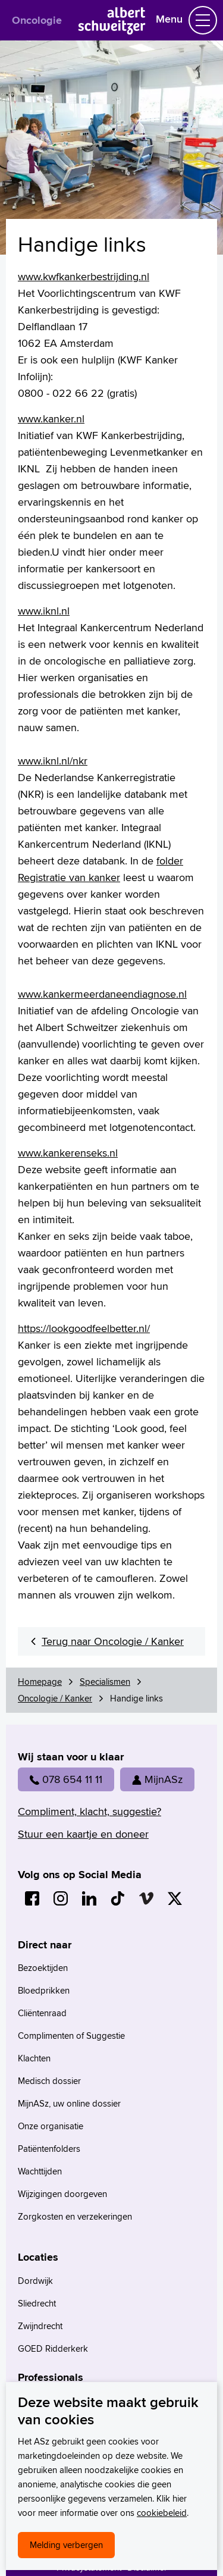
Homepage (40, 1681)
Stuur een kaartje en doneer (83, 1833)
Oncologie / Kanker (55, 1698)
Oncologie (37, 20)
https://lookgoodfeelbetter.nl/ (84, 1328)
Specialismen (105, 1681)
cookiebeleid (162, 2512)
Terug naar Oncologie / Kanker (113, 1641)
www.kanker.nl (51, 418)
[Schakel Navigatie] (203, 20)
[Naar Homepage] (111, 30)
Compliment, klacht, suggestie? (89, 1811)
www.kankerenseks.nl (68, 1152)
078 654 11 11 (66, 1779)
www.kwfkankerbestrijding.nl (83, 276)
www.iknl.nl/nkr (52, 760)
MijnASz (157, 1779)
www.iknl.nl (44, 610)
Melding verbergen (66, 2545)
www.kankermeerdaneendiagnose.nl (102, 993)
